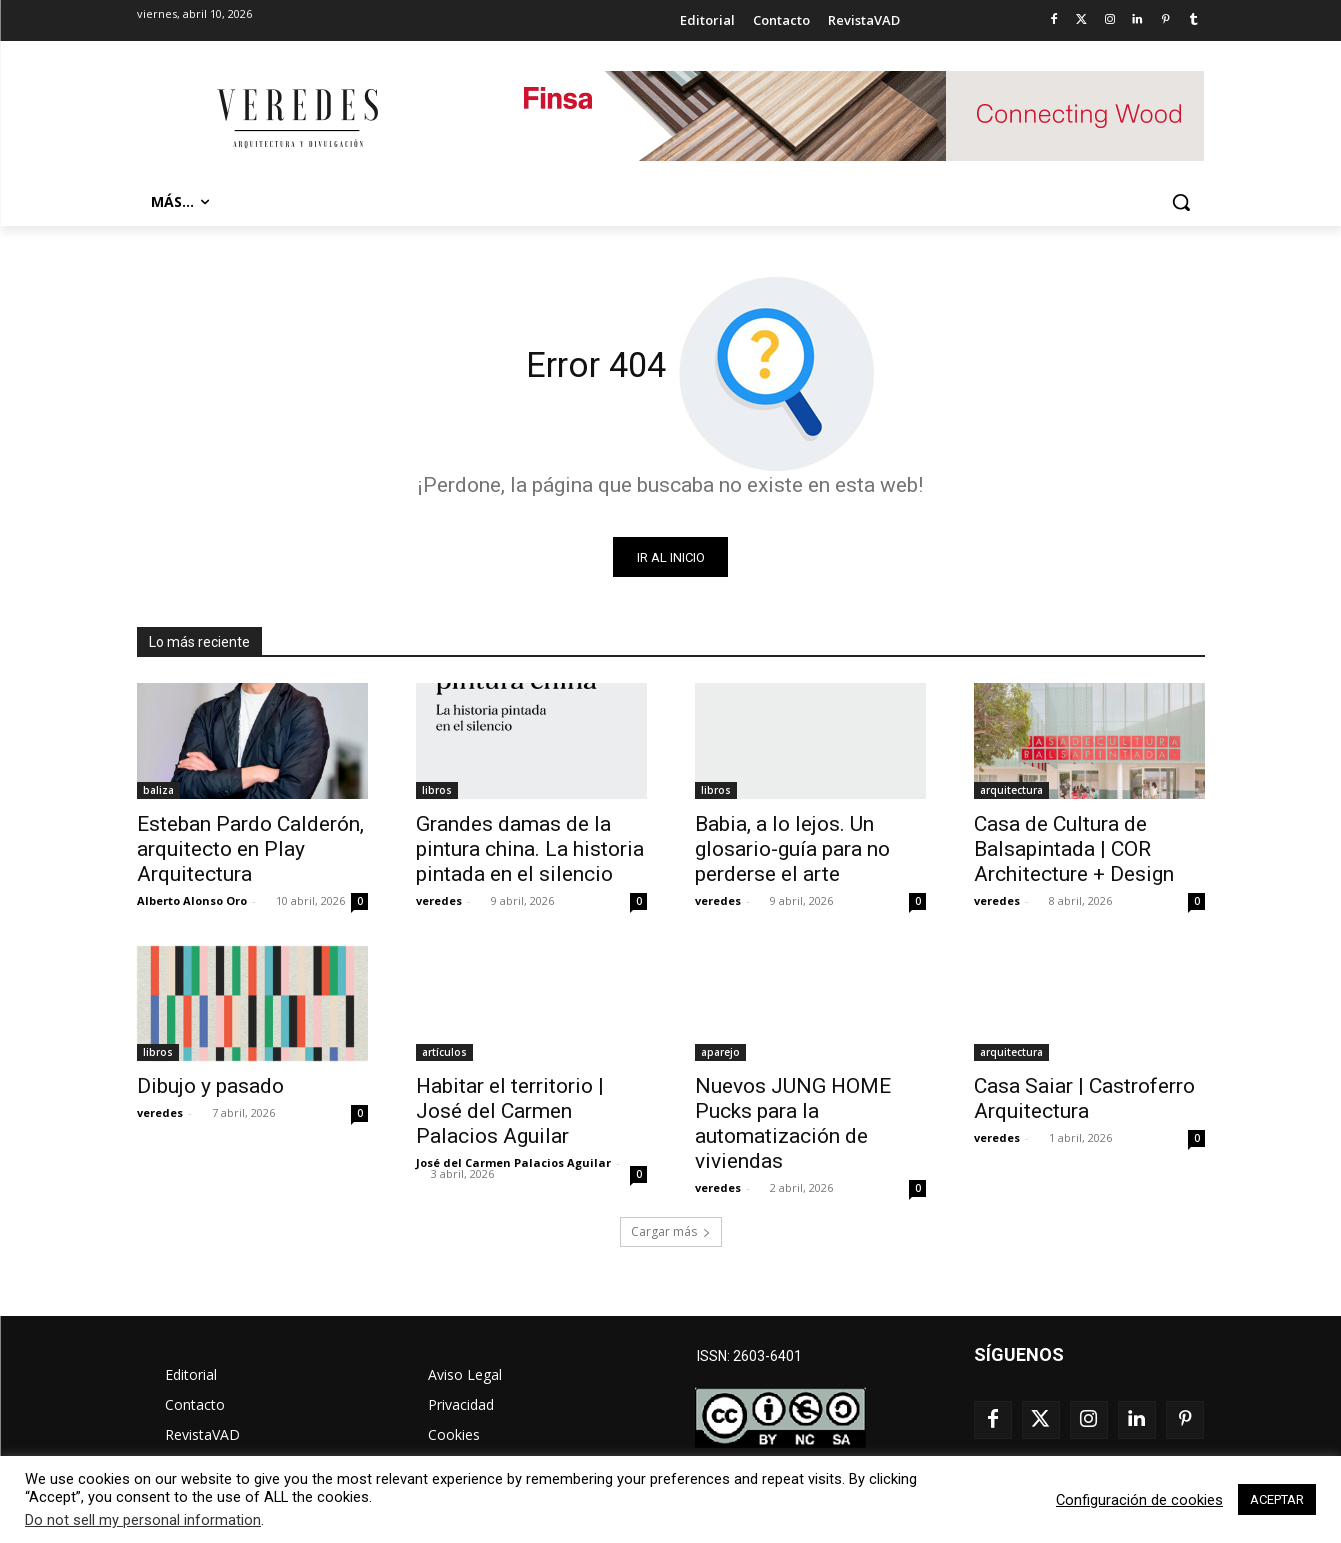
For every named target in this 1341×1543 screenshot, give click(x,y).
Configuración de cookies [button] (1139, 1500)
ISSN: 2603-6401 (749, 1357)
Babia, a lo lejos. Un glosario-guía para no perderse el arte (792, 850)
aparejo (720, 1053)
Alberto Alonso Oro (192, 901)
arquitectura (1011, 791)
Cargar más (671, 1232)
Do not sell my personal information (143, 1520)
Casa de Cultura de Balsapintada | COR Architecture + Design (1074, 850)
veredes (439, 901)
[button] (1181, 202)
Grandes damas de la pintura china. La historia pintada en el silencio (530, 850)
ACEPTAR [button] (1277, 1499)
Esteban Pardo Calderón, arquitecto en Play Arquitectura (250, 850)
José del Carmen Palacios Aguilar (513, 1163)
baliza (158, 791)
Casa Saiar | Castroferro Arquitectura (1084, 1099)
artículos (444, 1053)
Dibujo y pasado (210, 1087)
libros (437, 791)
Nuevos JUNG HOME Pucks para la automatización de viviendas (793, 1124)
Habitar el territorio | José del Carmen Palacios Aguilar (510, 1112)
